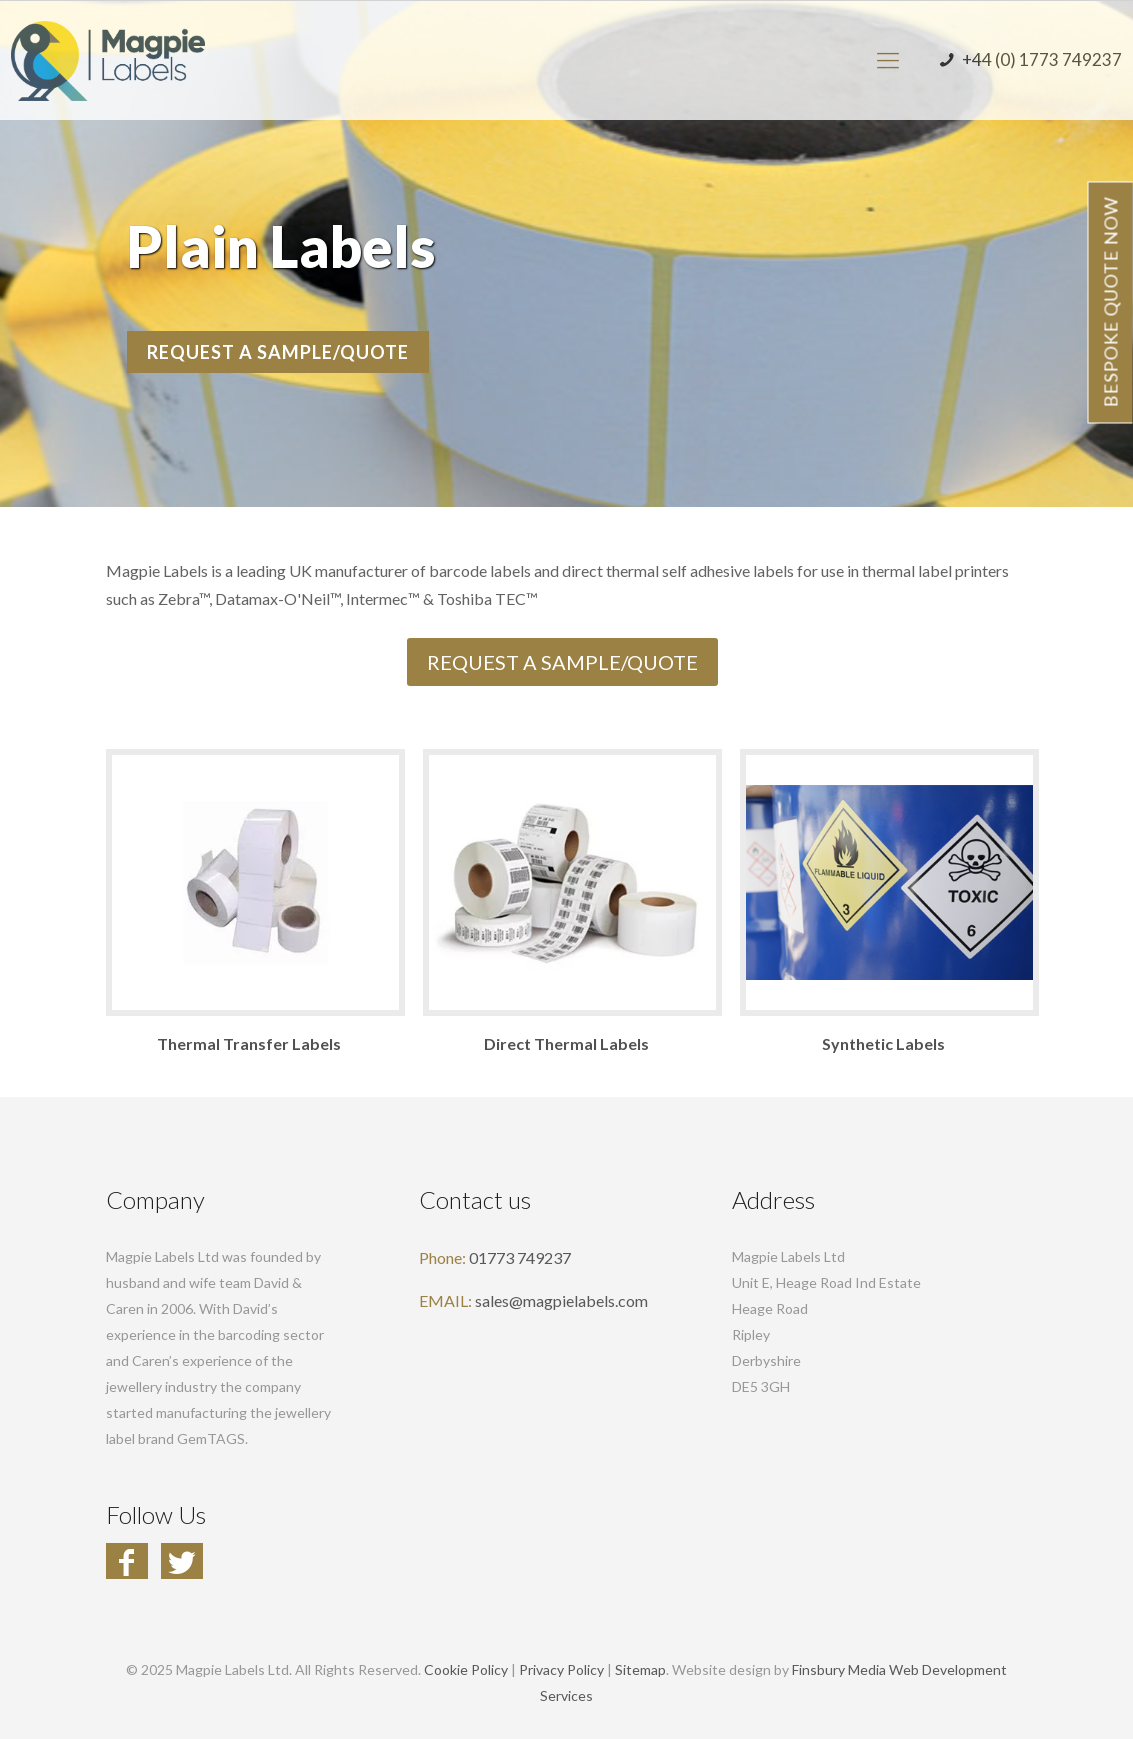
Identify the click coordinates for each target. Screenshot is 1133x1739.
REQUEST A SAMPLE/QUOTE (279, 352)
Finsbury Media (839, 1669)
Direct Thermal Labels (566, 1043)
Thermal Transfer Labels (249, 1043)
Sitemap (640, 1669)
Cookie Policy (466, 1669)
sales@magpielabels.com (561, 1300)
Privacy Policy (561, 1669)
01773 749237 (520, 1257)
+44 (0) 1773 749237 (1028, 59)
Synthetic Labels (883, 1043)
